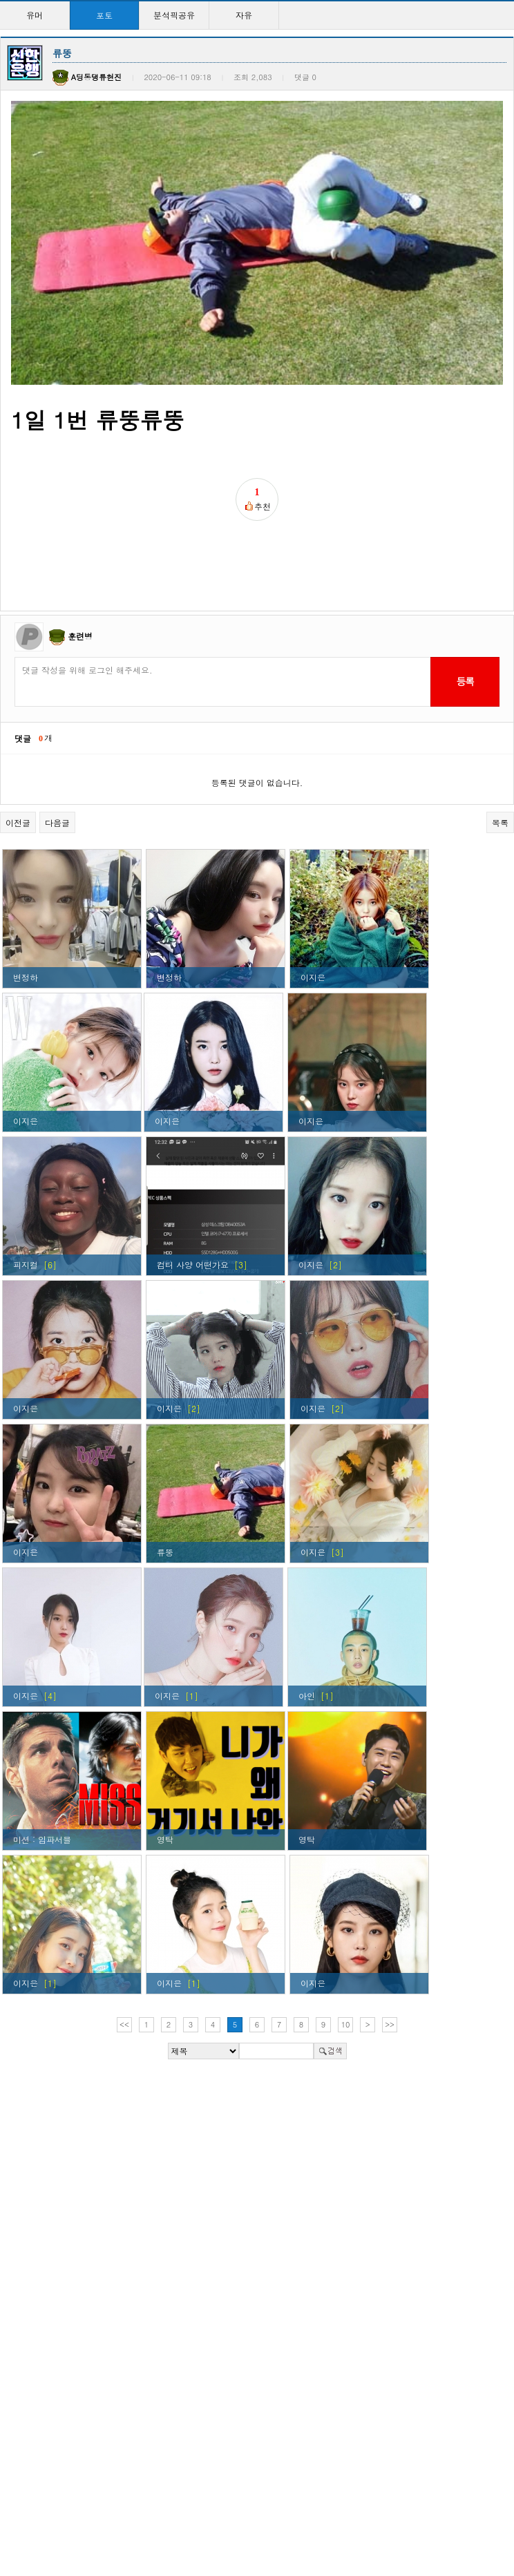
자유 (244, 15)
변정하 (25, 908)
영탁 (165, 1770)
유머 (34, 15)
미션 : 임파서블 (42, 1770)
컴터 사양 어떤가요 (193, 1195)
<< (124, 1955)
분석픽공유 (174, 15)
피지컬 (25, 1195)
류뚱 (165, 1483)
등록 (464, 613)
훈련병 (80, 567)
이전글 (18, 753)
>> (389, 1955)
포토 (104, 15)
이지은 (313, 908)
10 (345, 1955)
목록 (500, 753)
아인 (306, 1626)
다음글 (57, 753)
